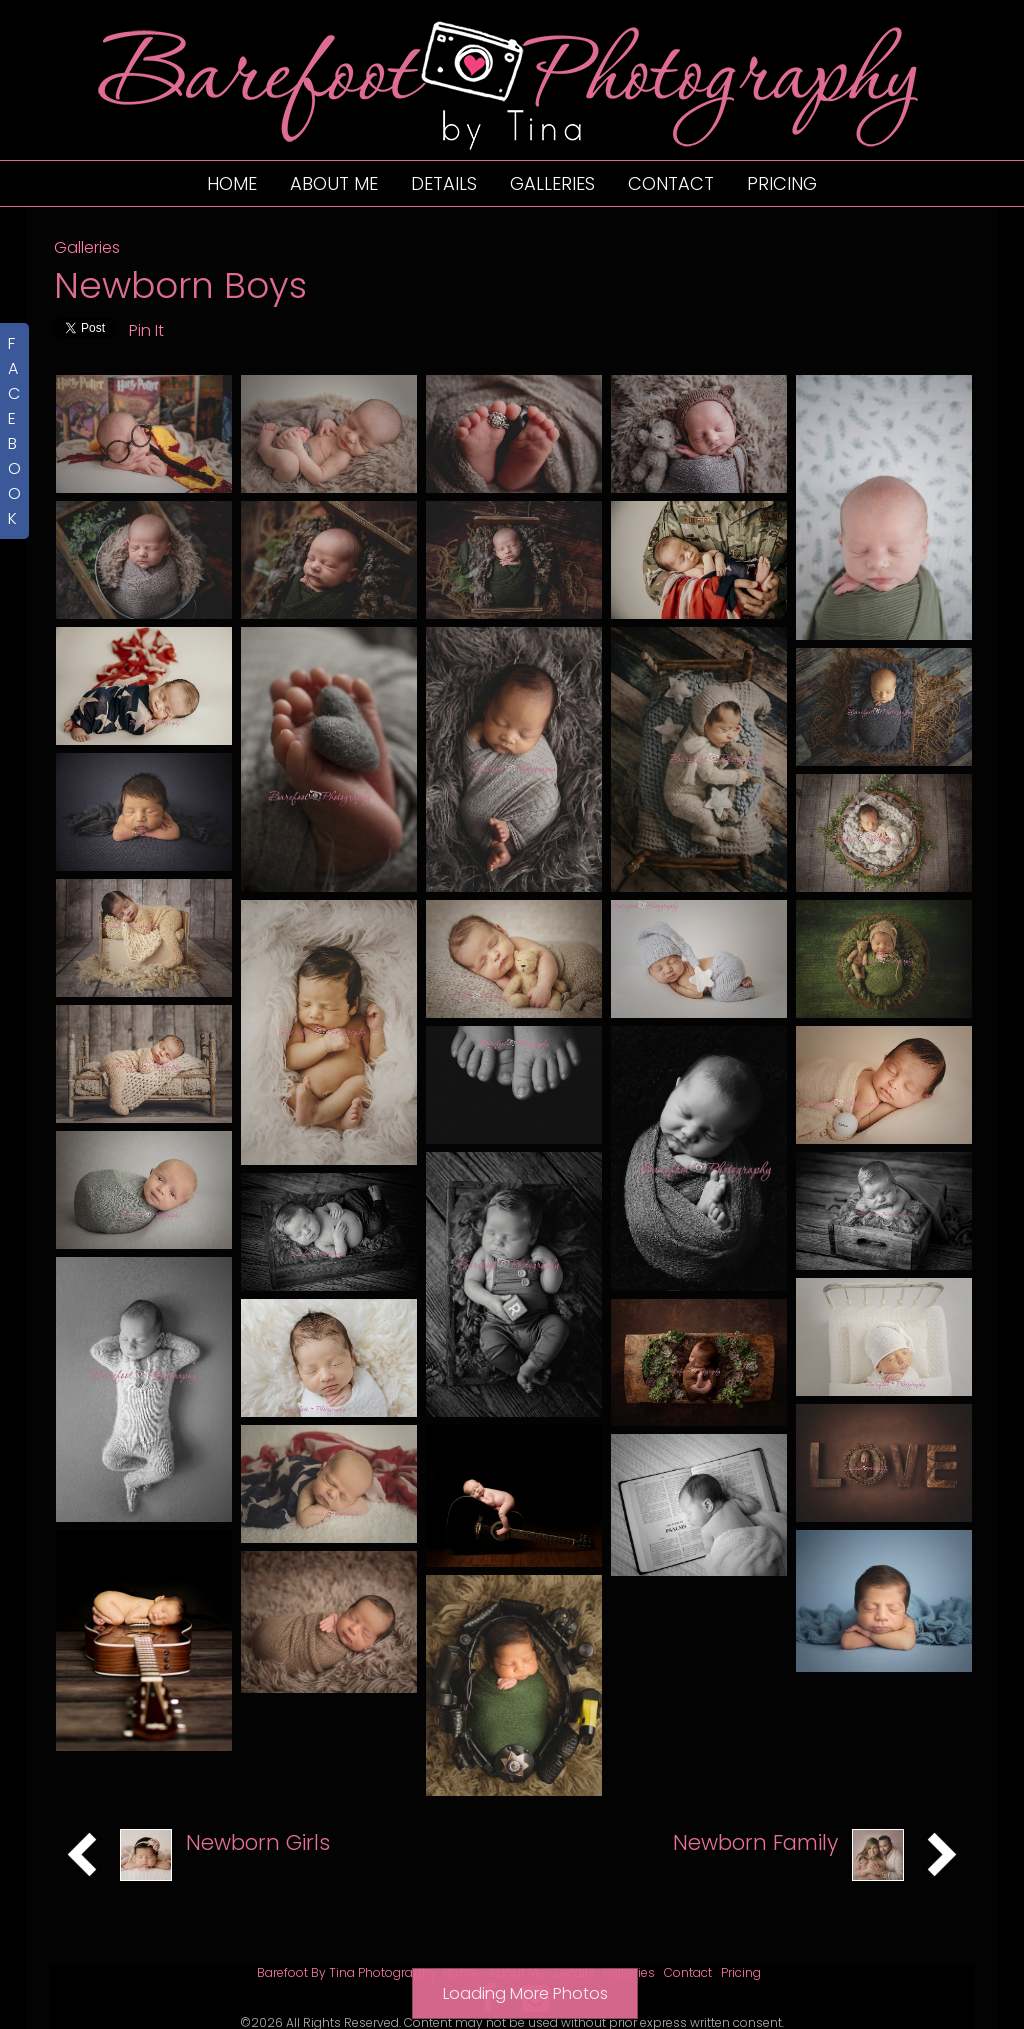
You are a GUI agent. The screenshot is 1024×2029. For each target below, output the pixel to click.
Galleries (552, 183)
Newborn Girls (258, 1797)
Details (444, 183)
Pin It (146, 330)
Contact (671, 183)
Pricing (782, 183)
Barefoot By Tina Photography (347, 1927)
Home (232, 183)
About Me (334, 183)
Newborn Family (755, 1797)
